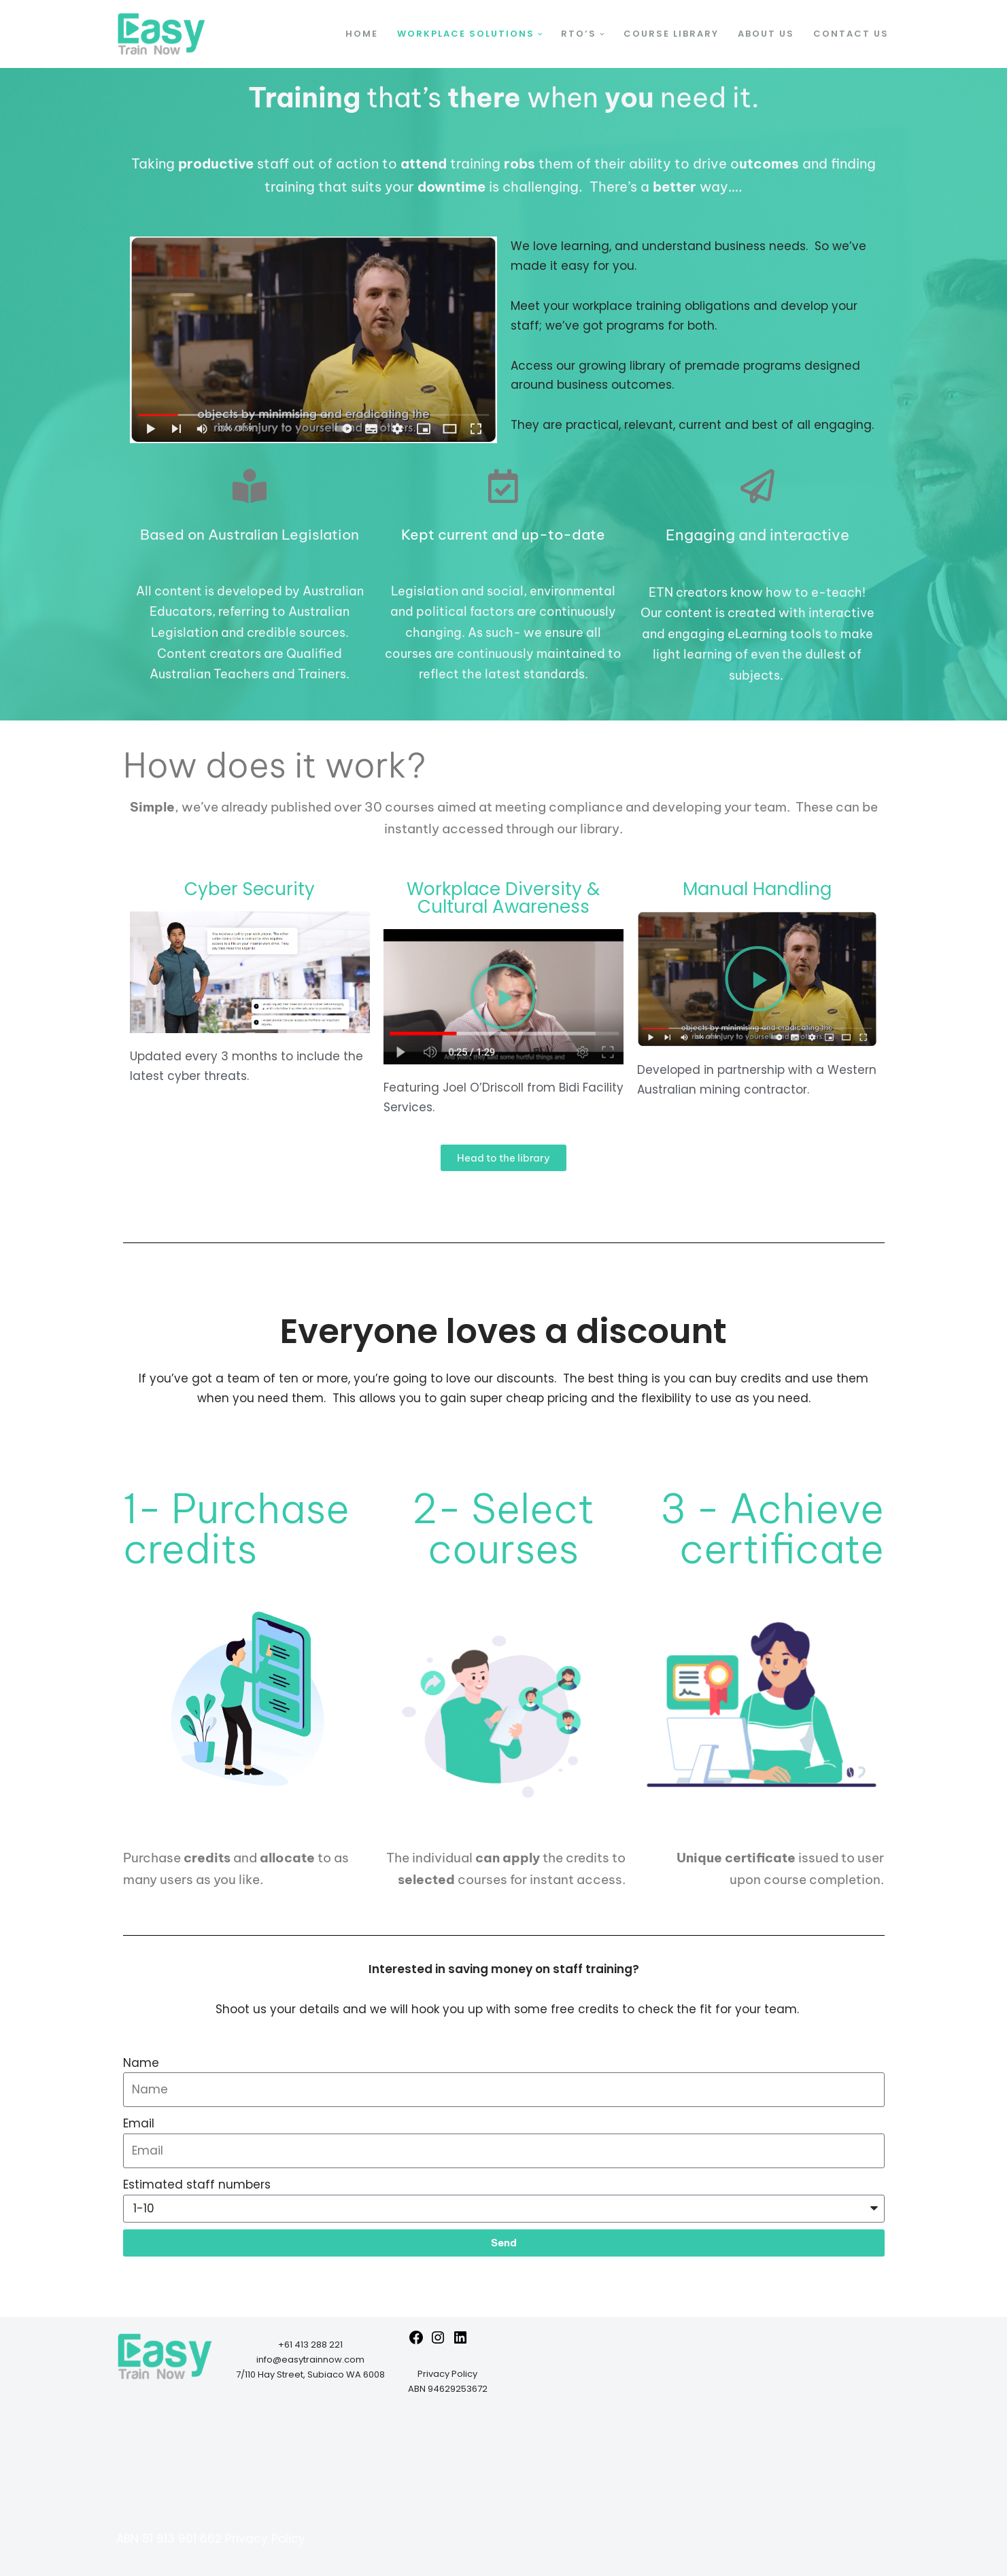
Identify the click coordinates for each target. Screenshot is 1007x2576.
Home (361, 33)
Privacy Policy (447, 2373)
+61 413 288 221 (310, 2344)
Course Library (671, 33)
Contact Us (851, 33)
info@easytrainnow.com (310, 2359)
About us (766, 33)
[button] (540, 34)
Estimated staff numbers (197, 2184)
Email (138, 2123)
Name (141, 2063)
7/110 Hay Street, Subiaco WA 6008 (310, 2374)
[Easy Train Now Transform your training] (161, 34)
